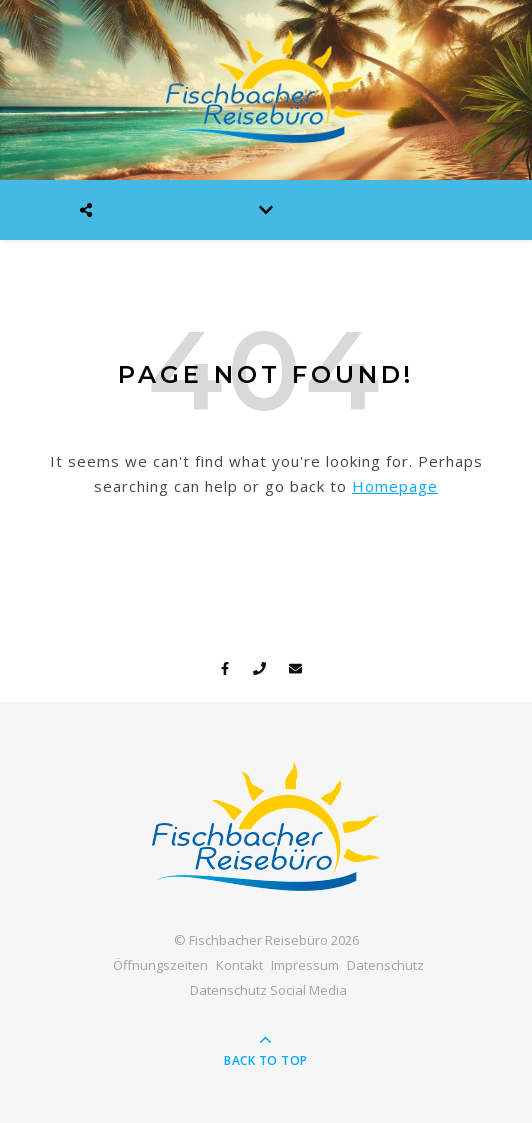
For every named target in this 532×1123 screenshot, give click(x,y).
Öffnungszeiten (160, 965)
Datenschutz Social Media (268, 990)
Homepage (395, 486)
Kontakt (239, 965)
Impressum (305, 965)
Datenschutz (385, 965)
